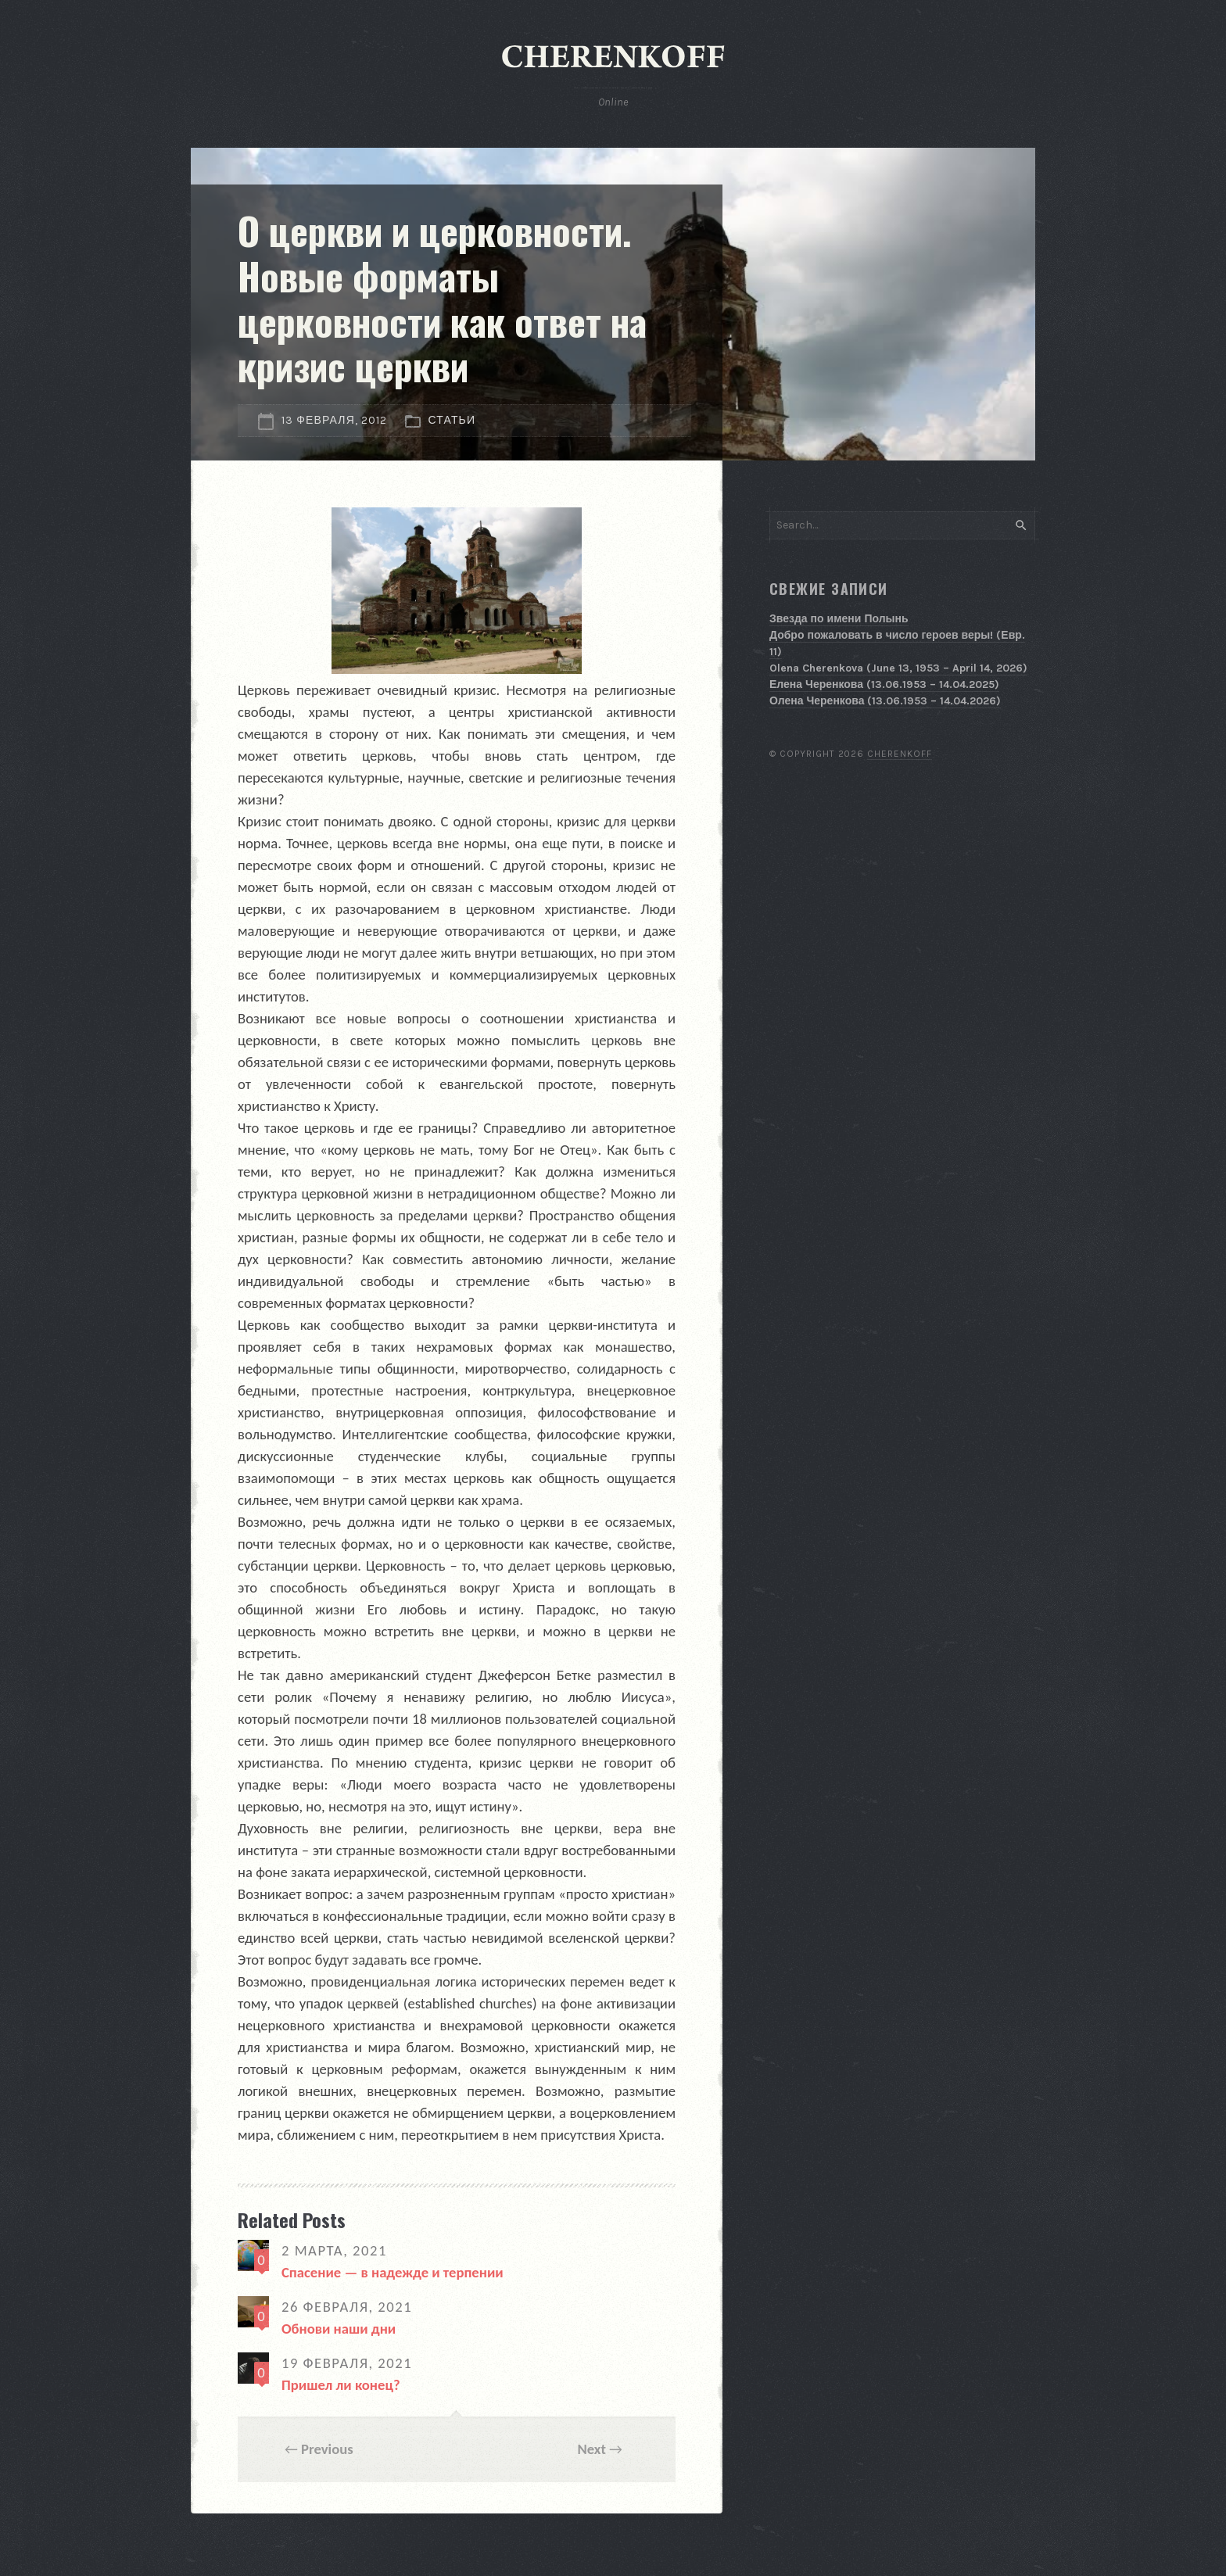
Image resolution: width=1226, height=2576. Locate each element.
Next (591, 2449)
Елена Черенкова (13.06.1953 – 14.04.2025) (884, 684)
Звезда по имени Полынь (839, 618)
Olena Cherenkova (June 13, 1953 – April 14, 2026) (898, 668)
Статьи (452, 420)
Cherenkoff (899, 753)
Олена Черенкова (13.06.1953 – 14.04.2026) (885, 701)
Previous (327, 2449)
